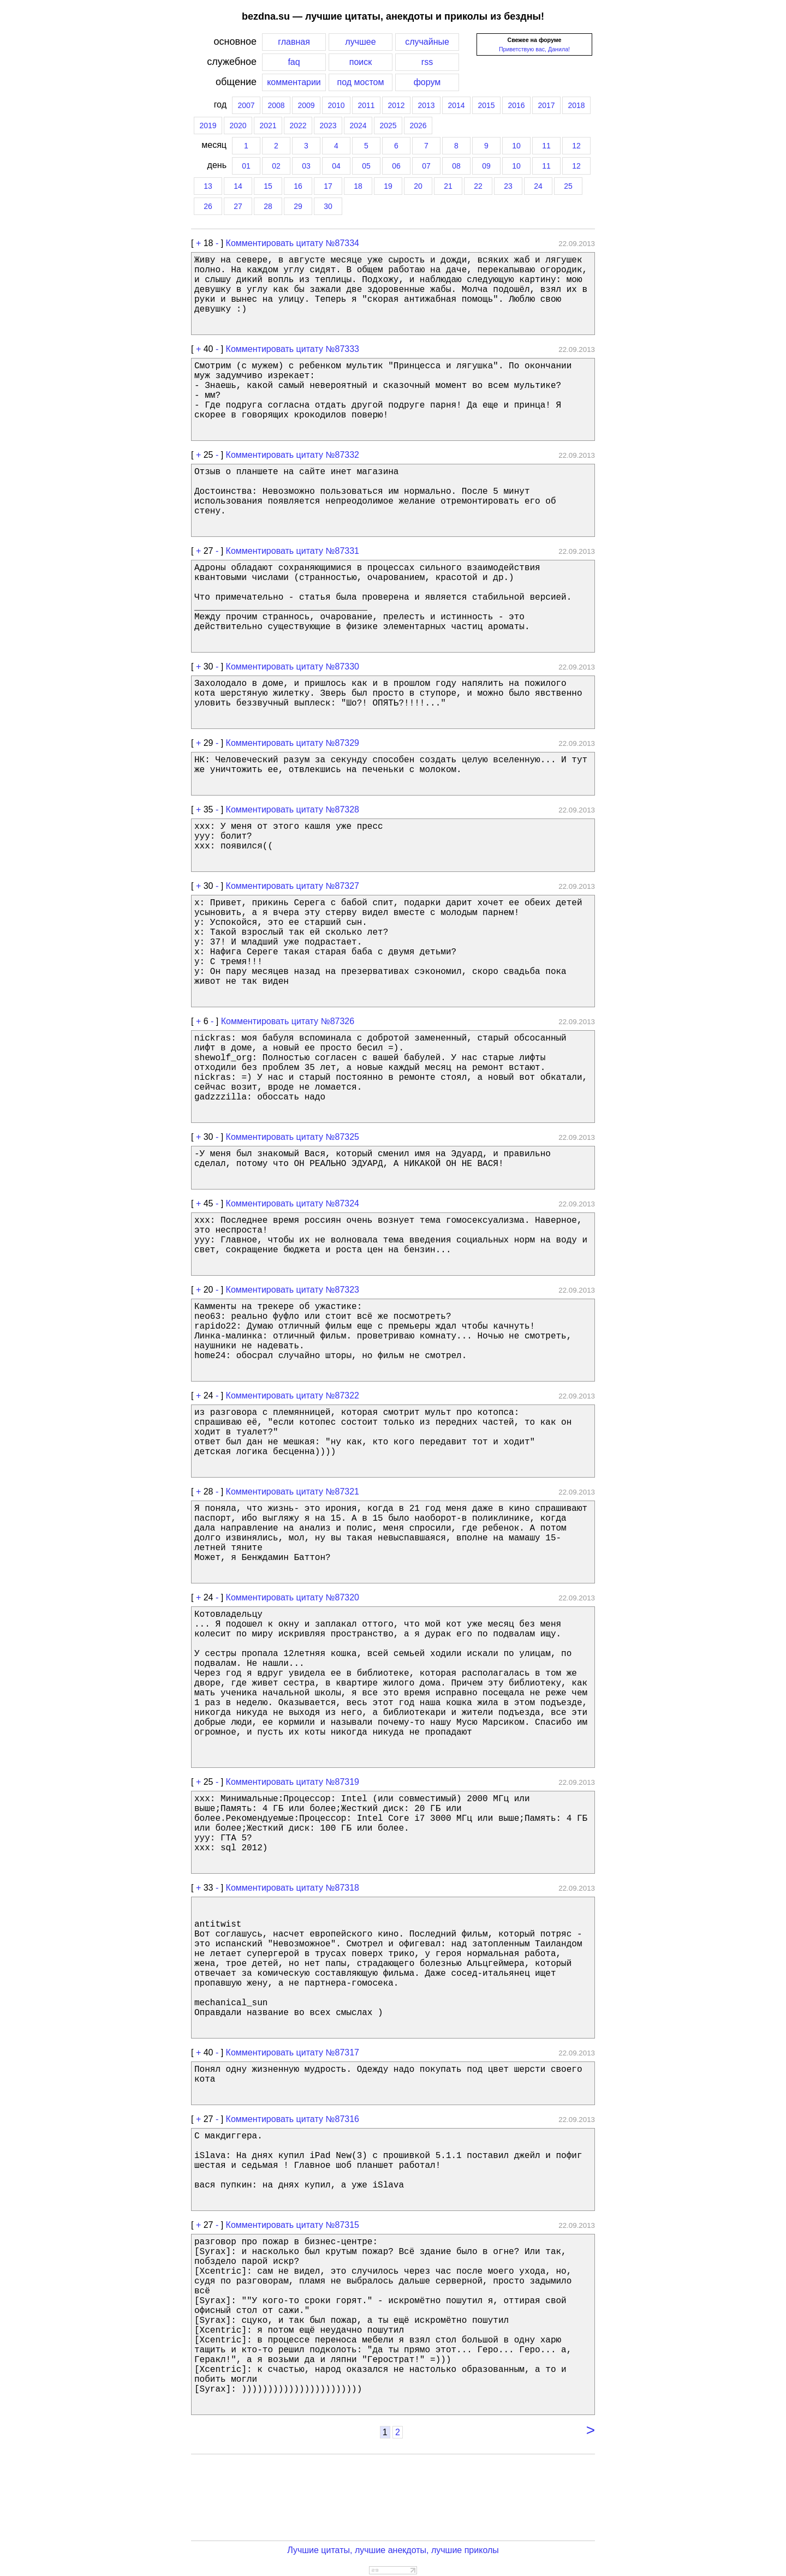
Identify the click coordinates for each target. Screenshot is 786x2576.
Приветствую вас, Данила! (534, 49)
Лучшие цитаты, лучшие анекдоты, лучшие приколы (393, 2550)
